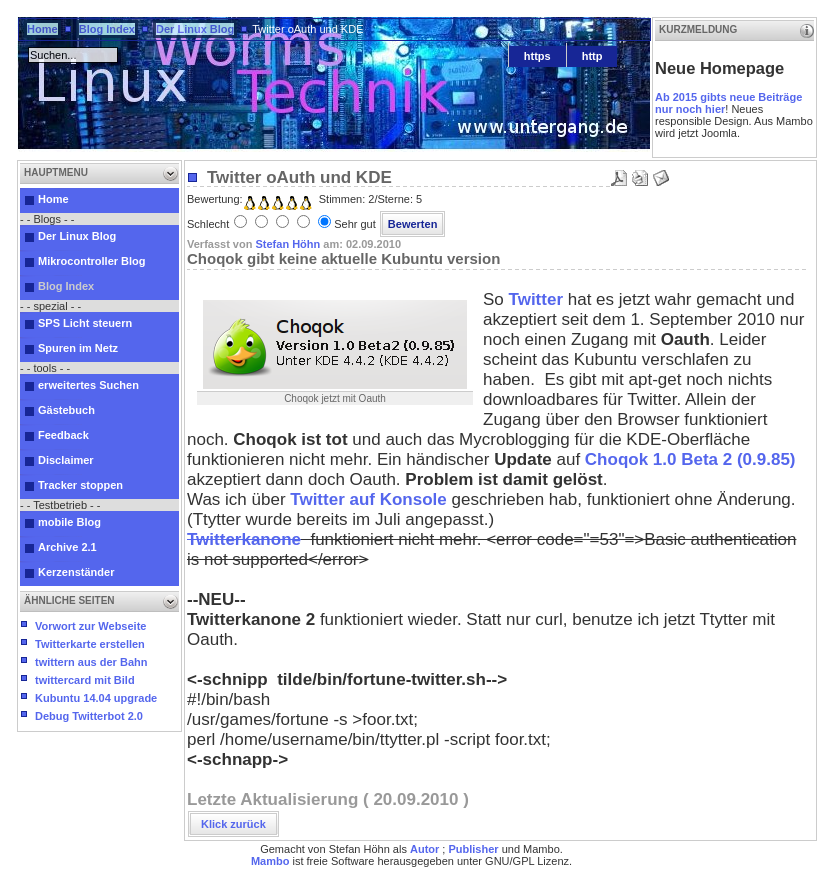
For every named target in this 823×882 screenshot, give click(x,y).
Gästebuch (66, 410)
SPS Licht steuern (85, 323)
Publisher (473, 849)
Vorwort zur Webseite (90, 626)
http (592, 56)
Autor (424, 849)
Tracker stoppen (80, 485)
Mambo (270, 861)
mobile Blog (69, 522)
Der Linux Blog (195, 29)
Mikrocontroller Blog (92, 261)
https (537, 56)
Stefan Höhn (287, 244)
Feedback (63, 435)
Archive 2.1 (67, 547)
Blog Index (107, 29)
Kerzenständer (76, 572)
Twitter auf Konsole (366, 499)
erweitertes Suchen (88, 385)
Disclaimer (66, 460)
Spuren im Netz (78, 348)
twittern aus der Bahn (91, 662)
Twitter (538, 299)
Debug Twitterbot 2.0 (89, 716)
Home (42, 29)
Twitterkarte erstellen (90, 644)
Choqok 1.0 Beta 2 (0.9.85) (690, 459)
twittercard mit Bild (85, 680)
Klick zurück (233, 824)
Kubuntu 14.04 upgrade (96, 698)
